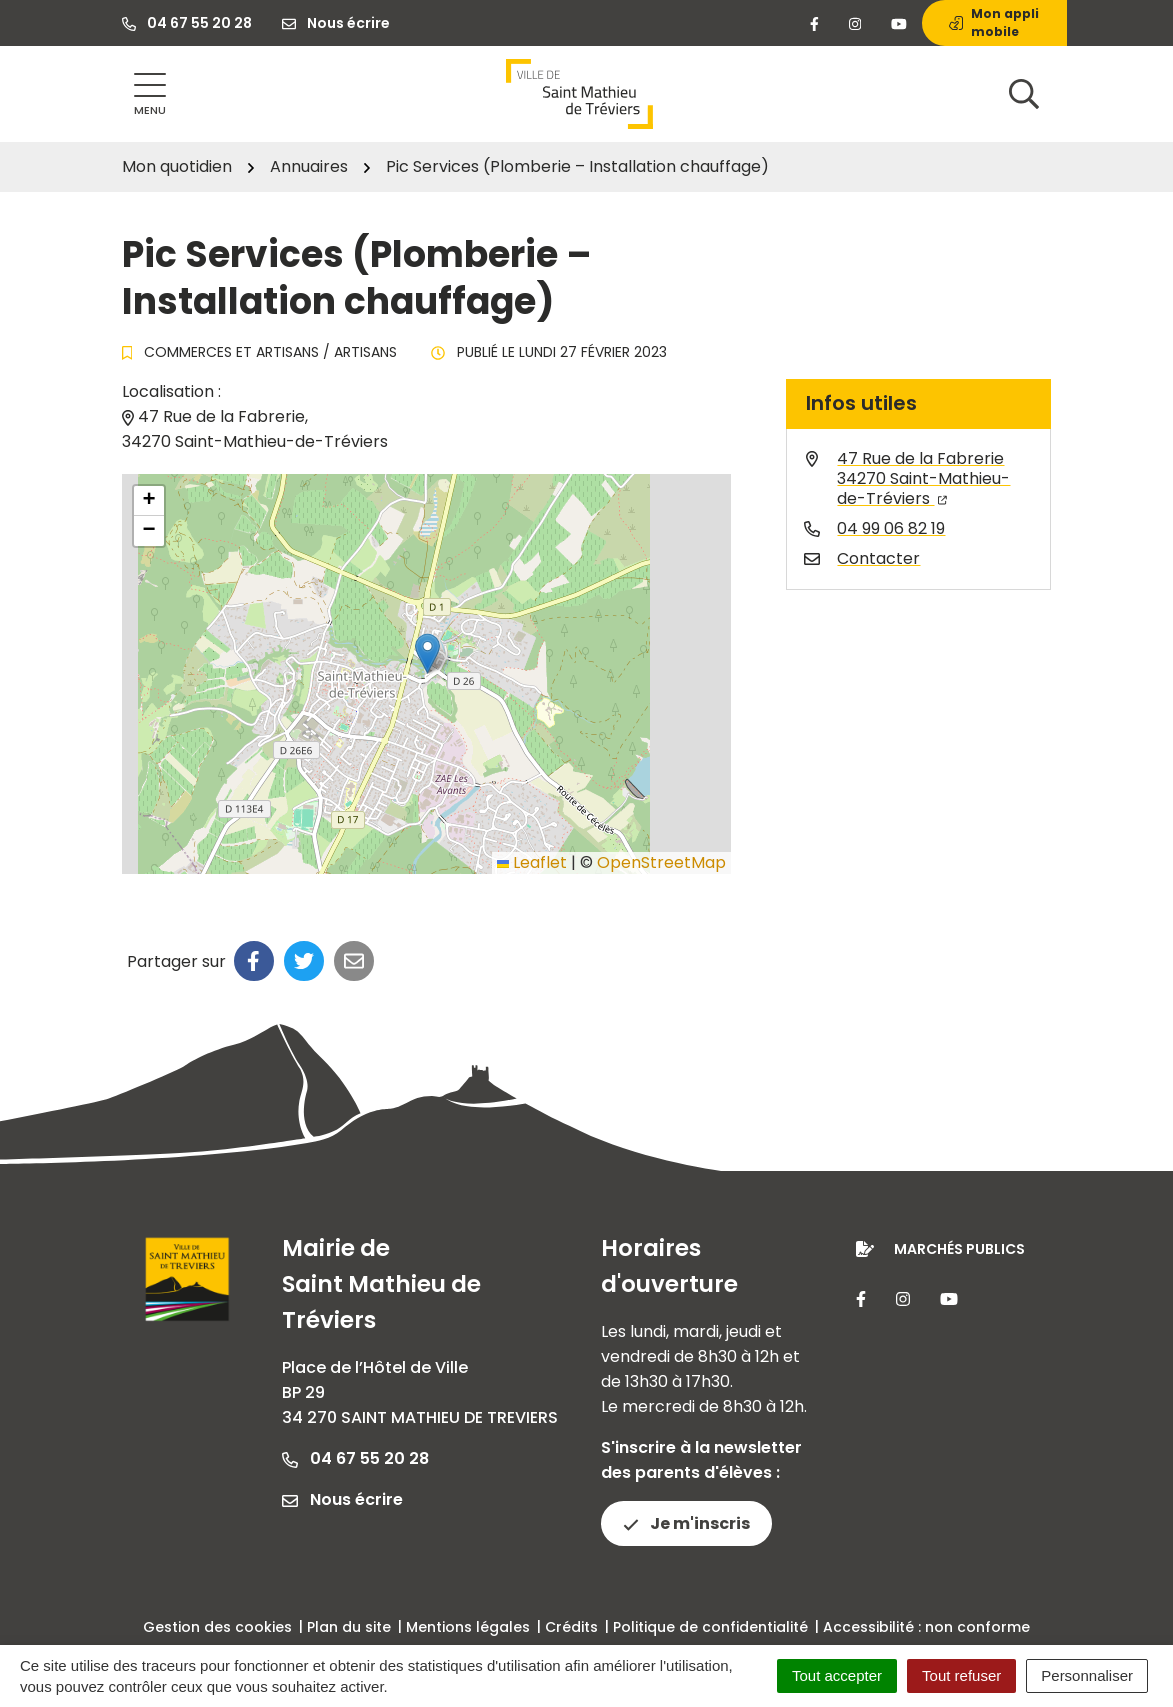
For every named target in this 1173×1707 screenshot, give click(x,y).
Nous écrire (342, 1499)
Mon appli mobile (994, 22)
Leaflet (532, 862)
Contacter (878, 558)
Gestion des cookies (217, 1627)
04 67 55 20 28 (355, 1458)
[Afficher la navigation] (150, 94)
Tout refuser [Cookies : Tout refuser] (961, 1675)
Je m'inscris (686, 1523)
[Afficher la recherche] (1024, 94)
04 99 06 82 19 (891, 528)
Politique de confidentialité (710, 1627)
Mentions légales (468, 1627)
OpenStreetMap (661, 862)
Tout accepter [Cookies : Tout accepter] (837, 1675)
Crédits (571, 1627)
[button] (427, 653)
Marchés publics (959, 1249)
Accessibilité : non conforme (926, 1627)
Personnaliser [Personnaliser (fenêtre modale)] (1087, 1675)
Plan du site (349, 1627)
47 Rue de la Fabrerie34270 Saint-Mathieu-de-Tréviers (923, 478)
